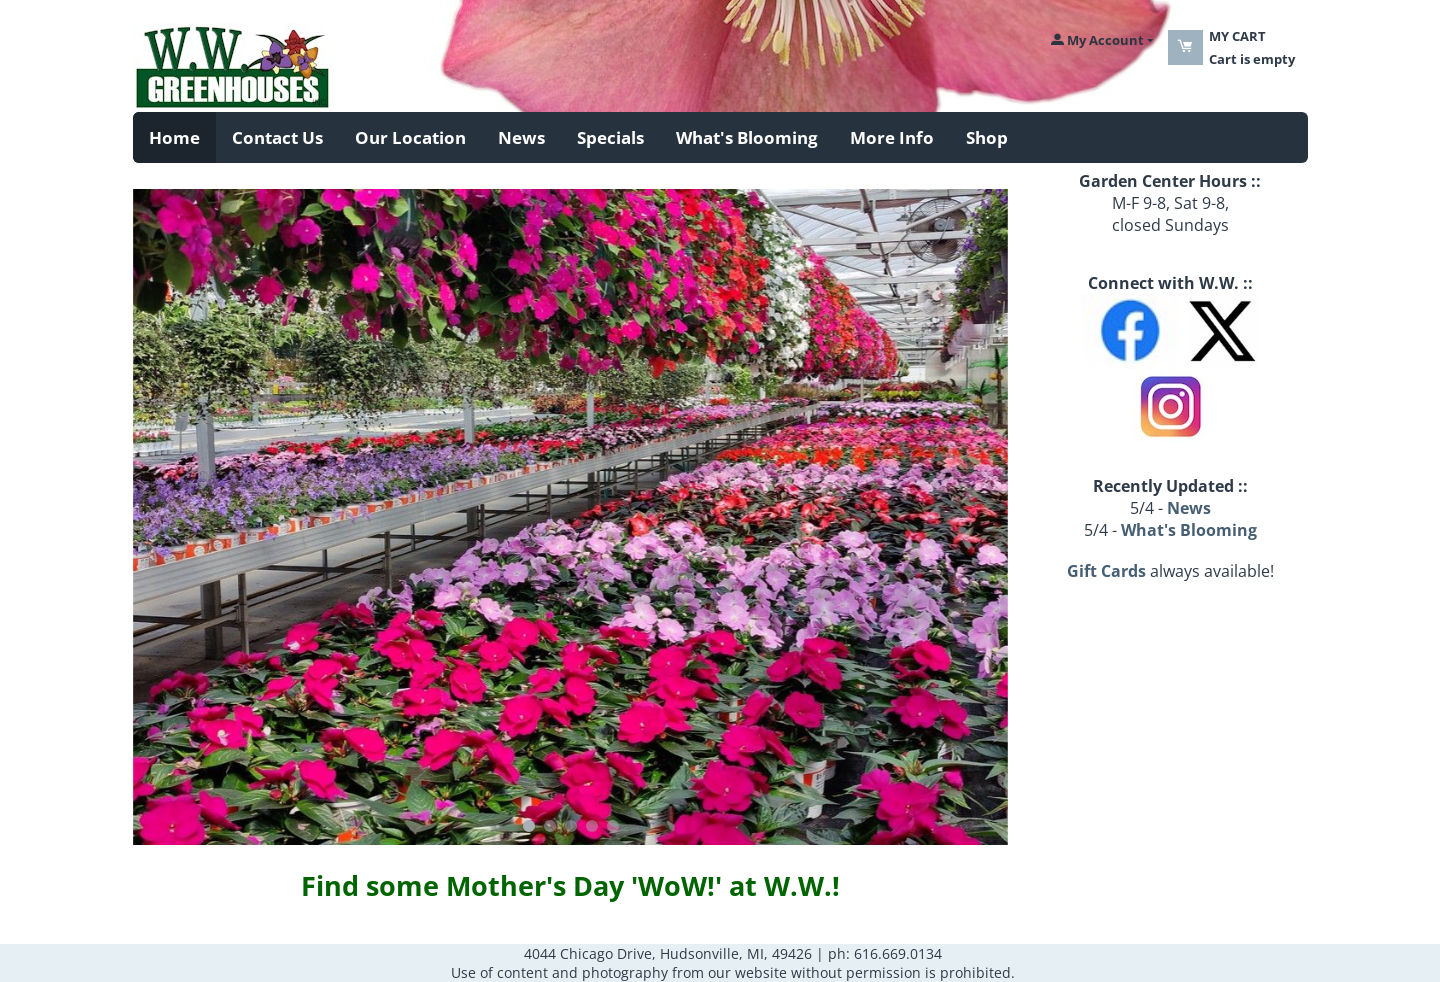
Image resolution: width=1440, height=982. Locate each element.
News (521, 137)
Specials (610, 137)
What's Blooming (747, 137)
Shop (987, 137)
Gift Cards (1106, 571)
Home (174, 137)
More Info (892, 137)
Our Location (410, 137)
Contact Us (277, 137)
